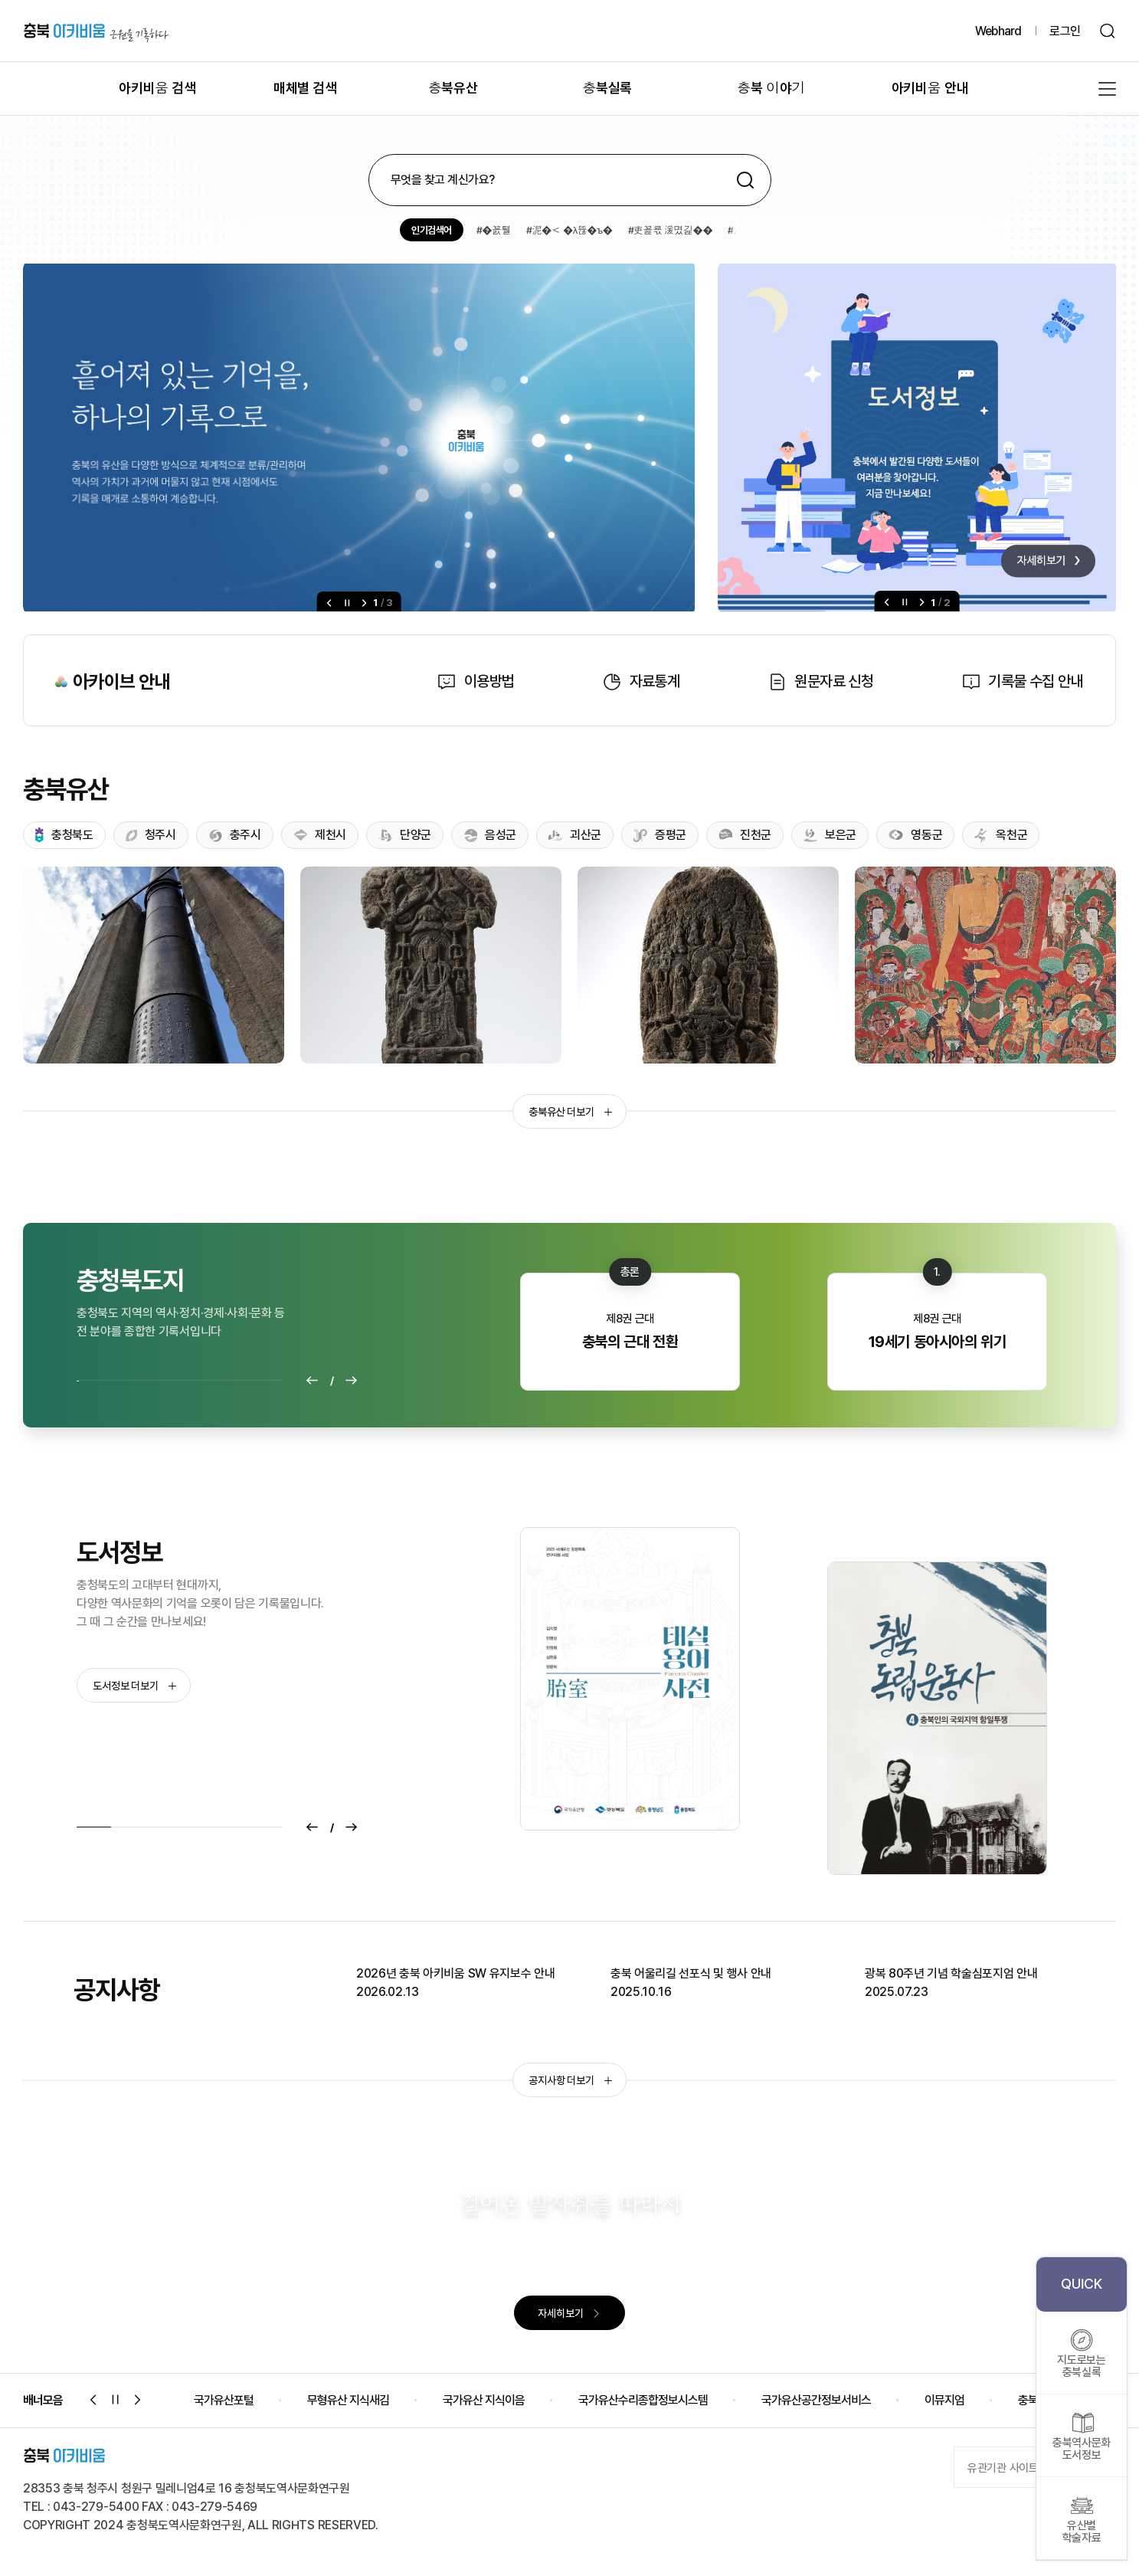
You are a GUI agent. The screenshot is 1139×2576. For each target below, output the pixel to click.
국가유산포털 (224, 2400)
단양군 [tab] (404, 836)
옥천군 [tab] (1000, 836)
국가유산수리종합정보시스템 (643, 2400)
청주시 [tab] (151, 835)
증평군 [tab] (659, 835)
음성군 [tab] (489, 835)
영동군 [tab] (915, 835)
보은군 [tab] (830, 835)
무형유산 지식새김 (348, 2400)
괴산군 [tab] (574, 835)
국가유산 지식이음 (484, 2400)
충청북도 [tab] (64, 836)
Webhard (998, 31)
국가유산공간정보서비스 (816, 2400)
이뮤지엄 (944, 2400)
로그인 (1064, 31)
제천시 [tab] (319, 835)
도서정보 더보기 (134, 1686)
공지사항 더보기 (570, 2080)
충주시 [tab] (234, 835)
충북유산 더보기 (570, 1112)
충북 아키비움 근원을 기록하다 (96, 31)
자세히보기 (569, 2313)
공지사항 (116, 1990)
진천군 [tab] (744, 835)
